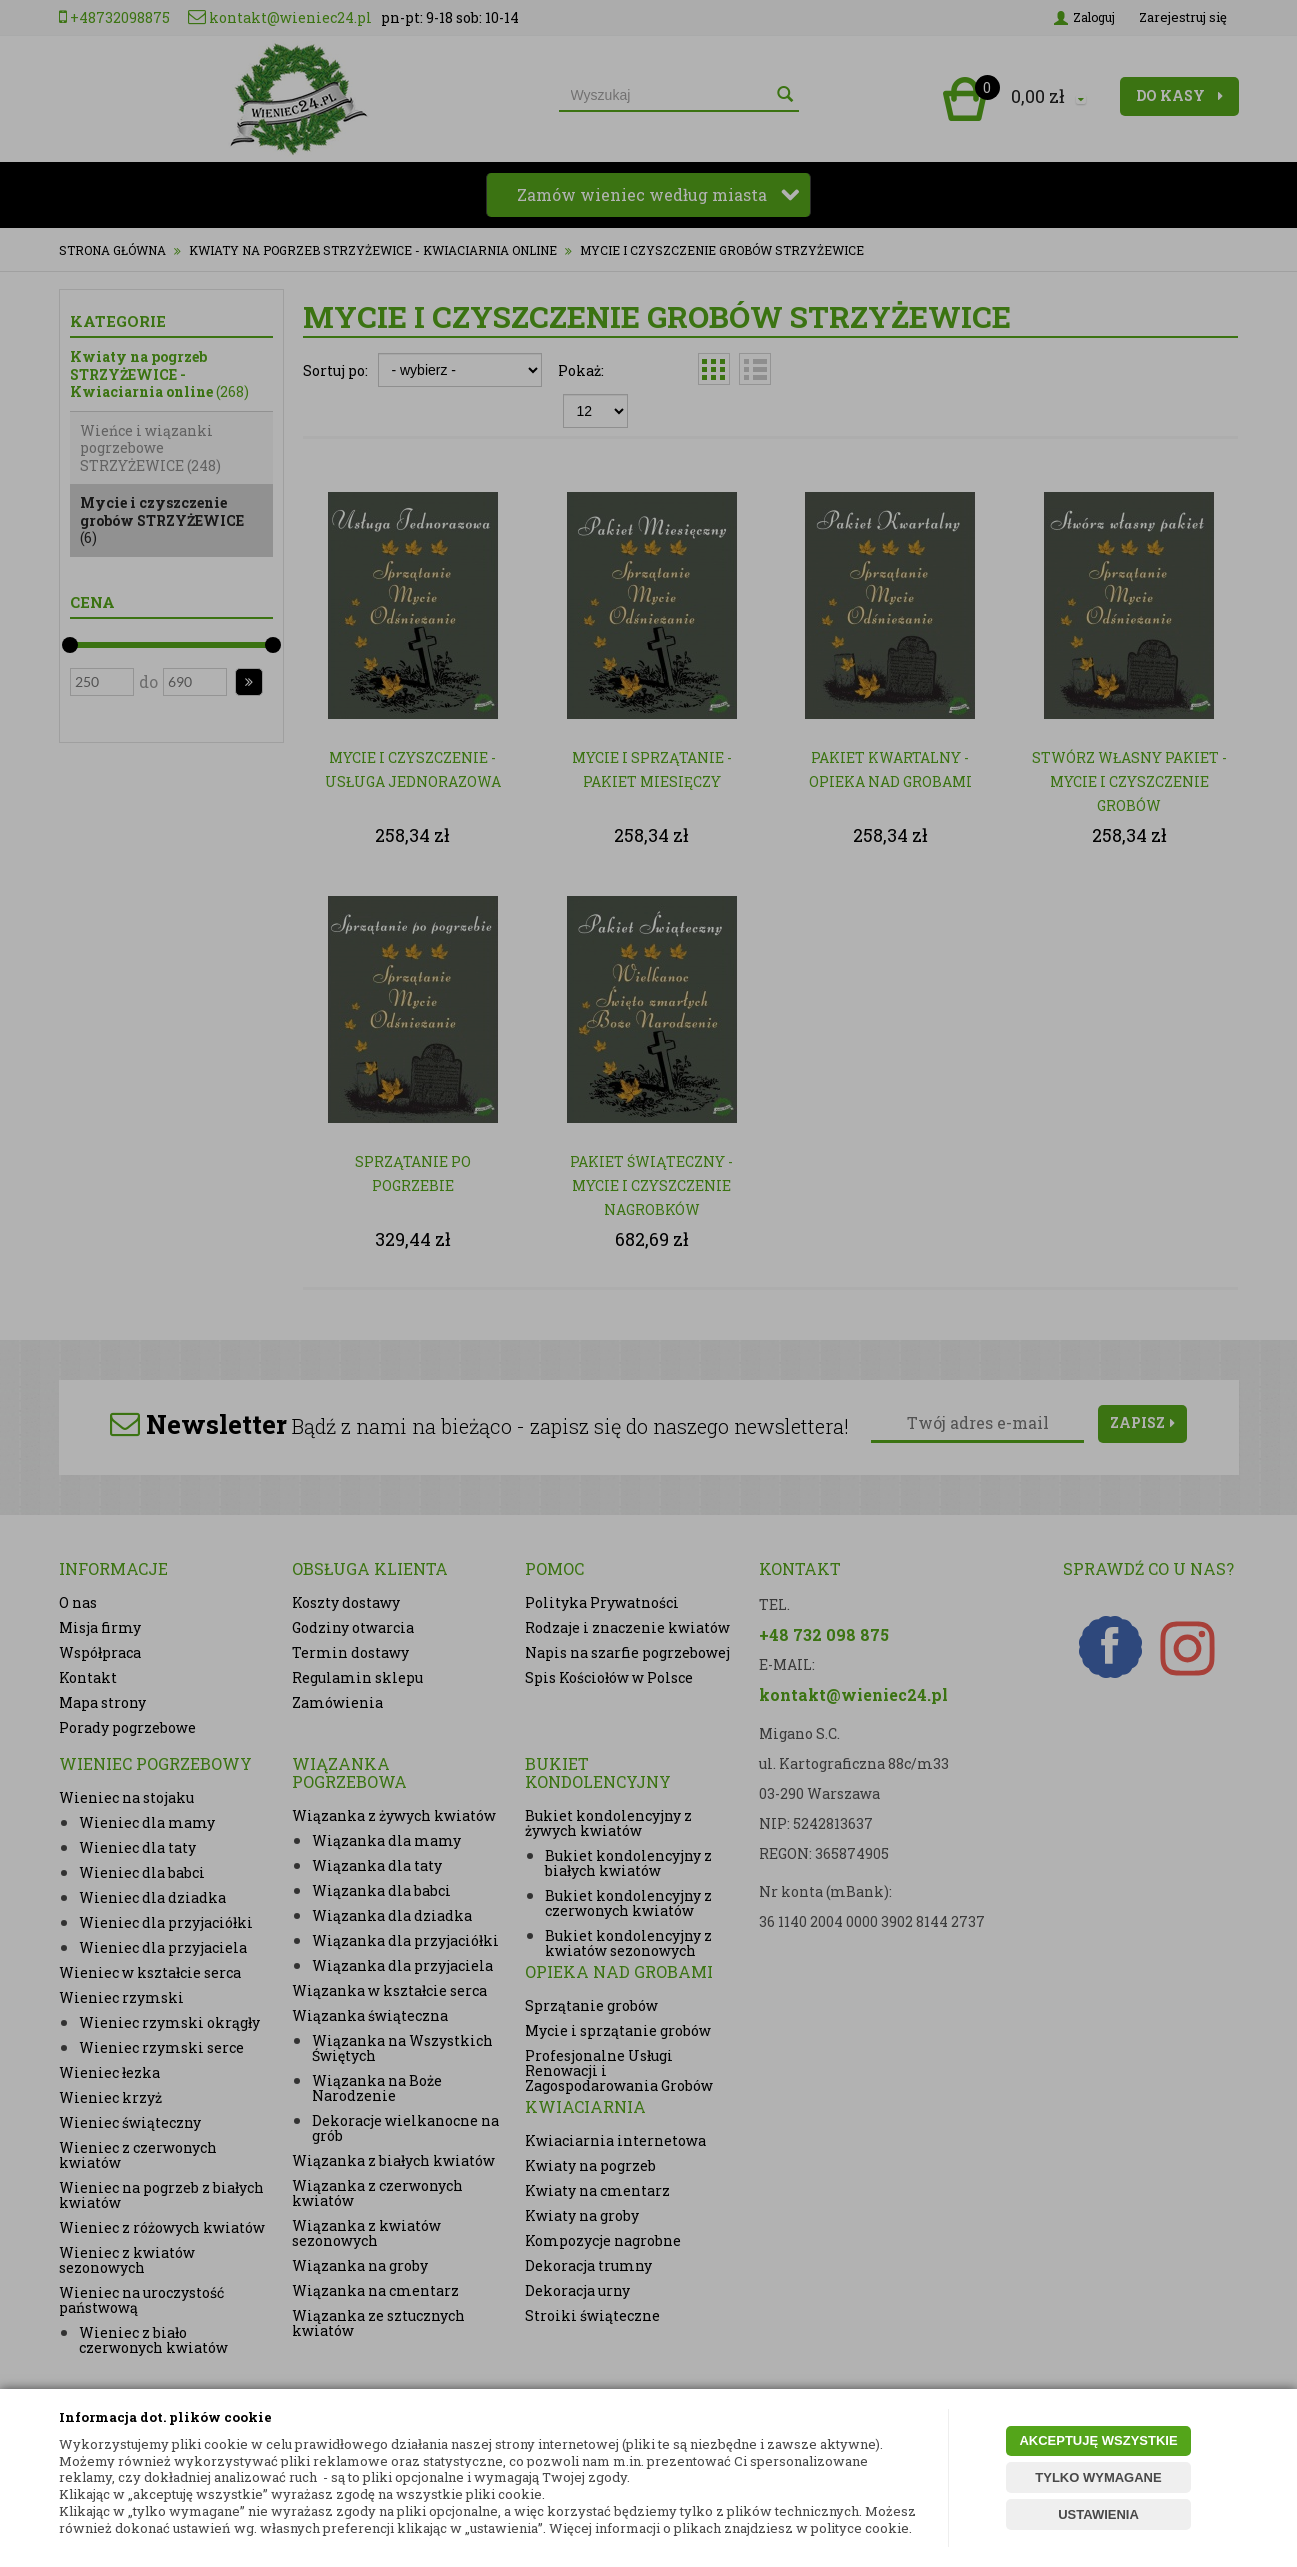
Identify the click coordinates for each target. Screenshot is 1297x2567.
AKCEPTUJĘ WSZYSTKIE (1098, 2440)
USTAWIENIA (1098, 2514)
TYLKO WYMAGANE (1098, 2477)
